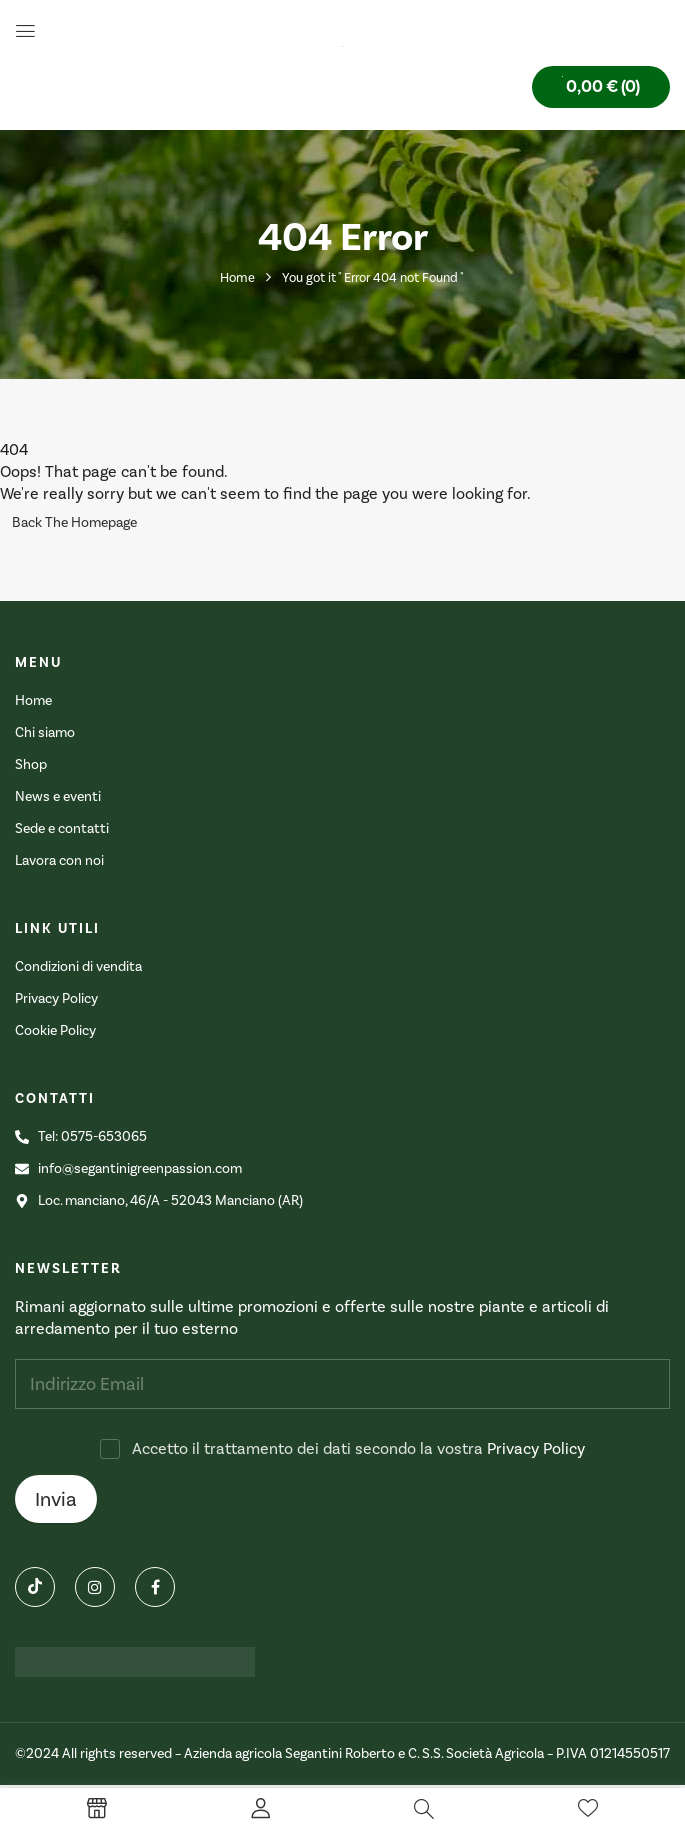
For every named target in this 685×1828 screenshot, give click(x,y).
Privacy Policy (536, 1448)
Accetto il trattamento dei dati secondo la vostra (358, 1448)
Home (237, 277)
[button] (601, 86)
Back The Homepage (74, 522)
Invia (56, 1499)
